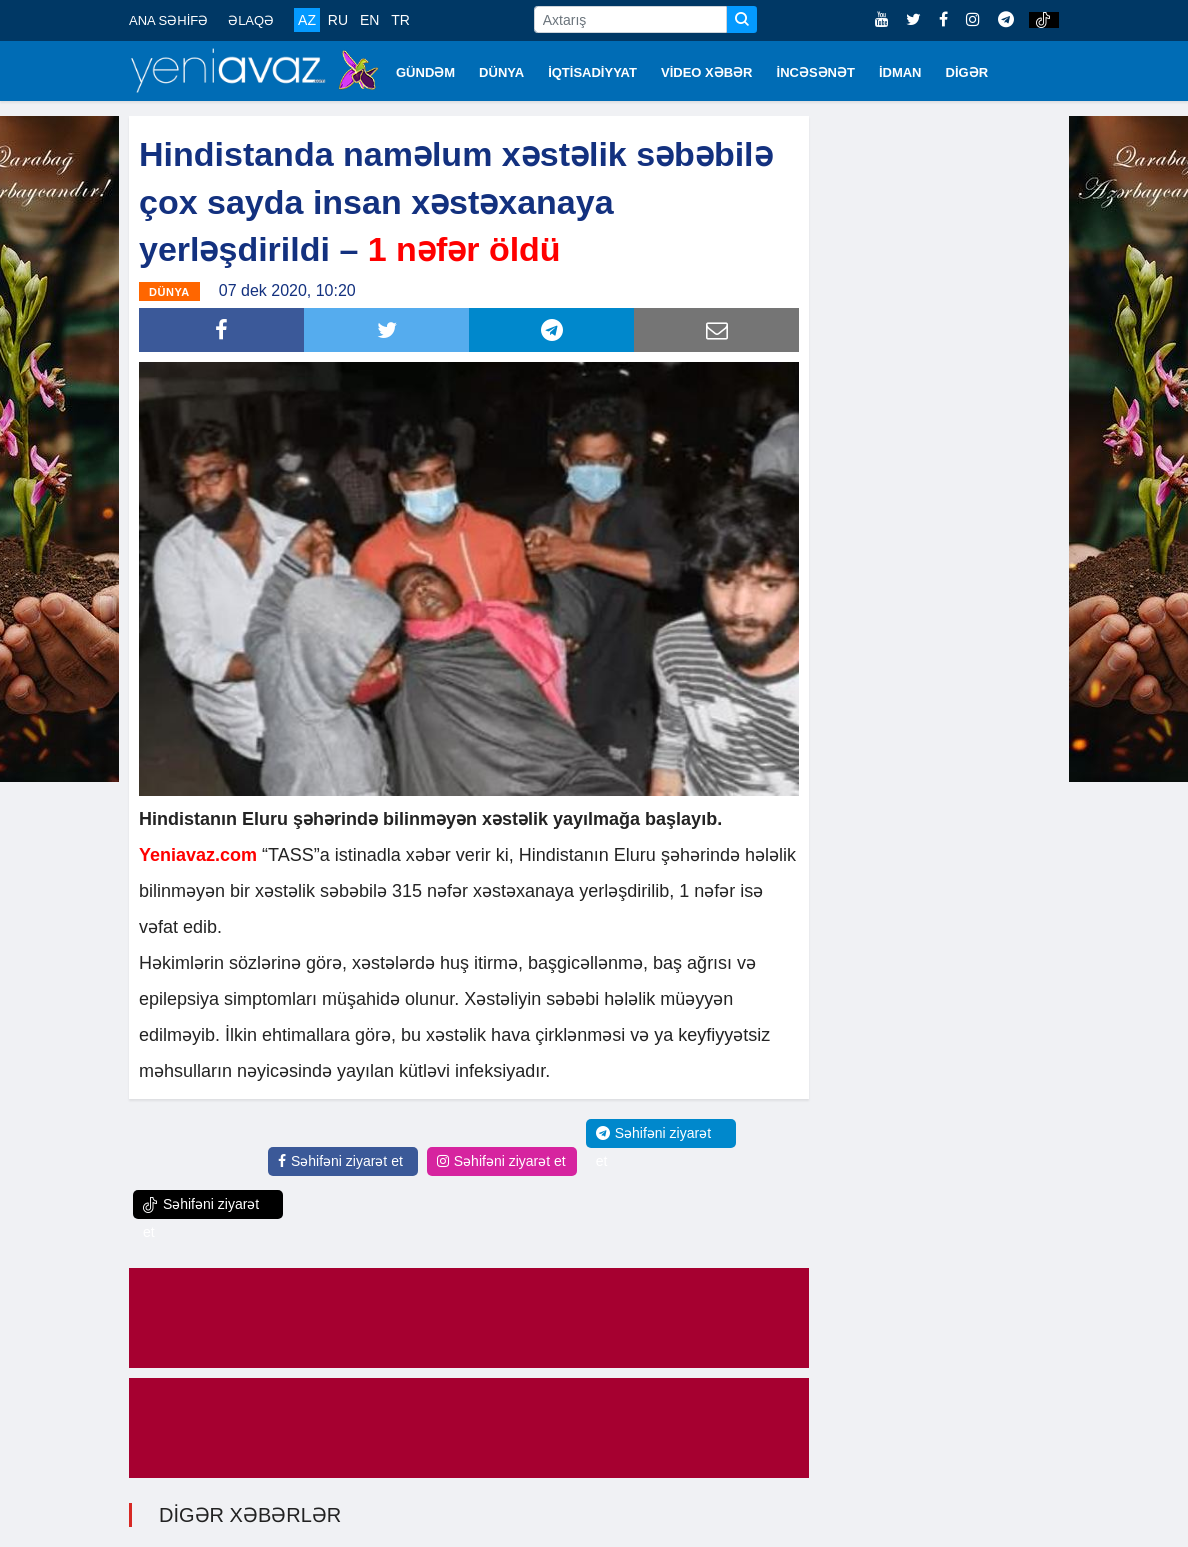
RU (338, 20)
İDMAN (900, 72)
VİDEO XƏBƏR (707, 72)
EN (369, 20)
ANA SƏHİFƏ (168, 20)
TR (400, 20)
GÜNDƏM (425, 72)
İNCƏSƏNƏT (816, 72)
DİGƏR (967, 72)
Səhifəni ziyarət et (340, 1161)
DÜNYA (501, 72)
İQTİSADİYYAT (592, 72)
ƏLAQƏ (251, 20)
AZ (307, 20)
